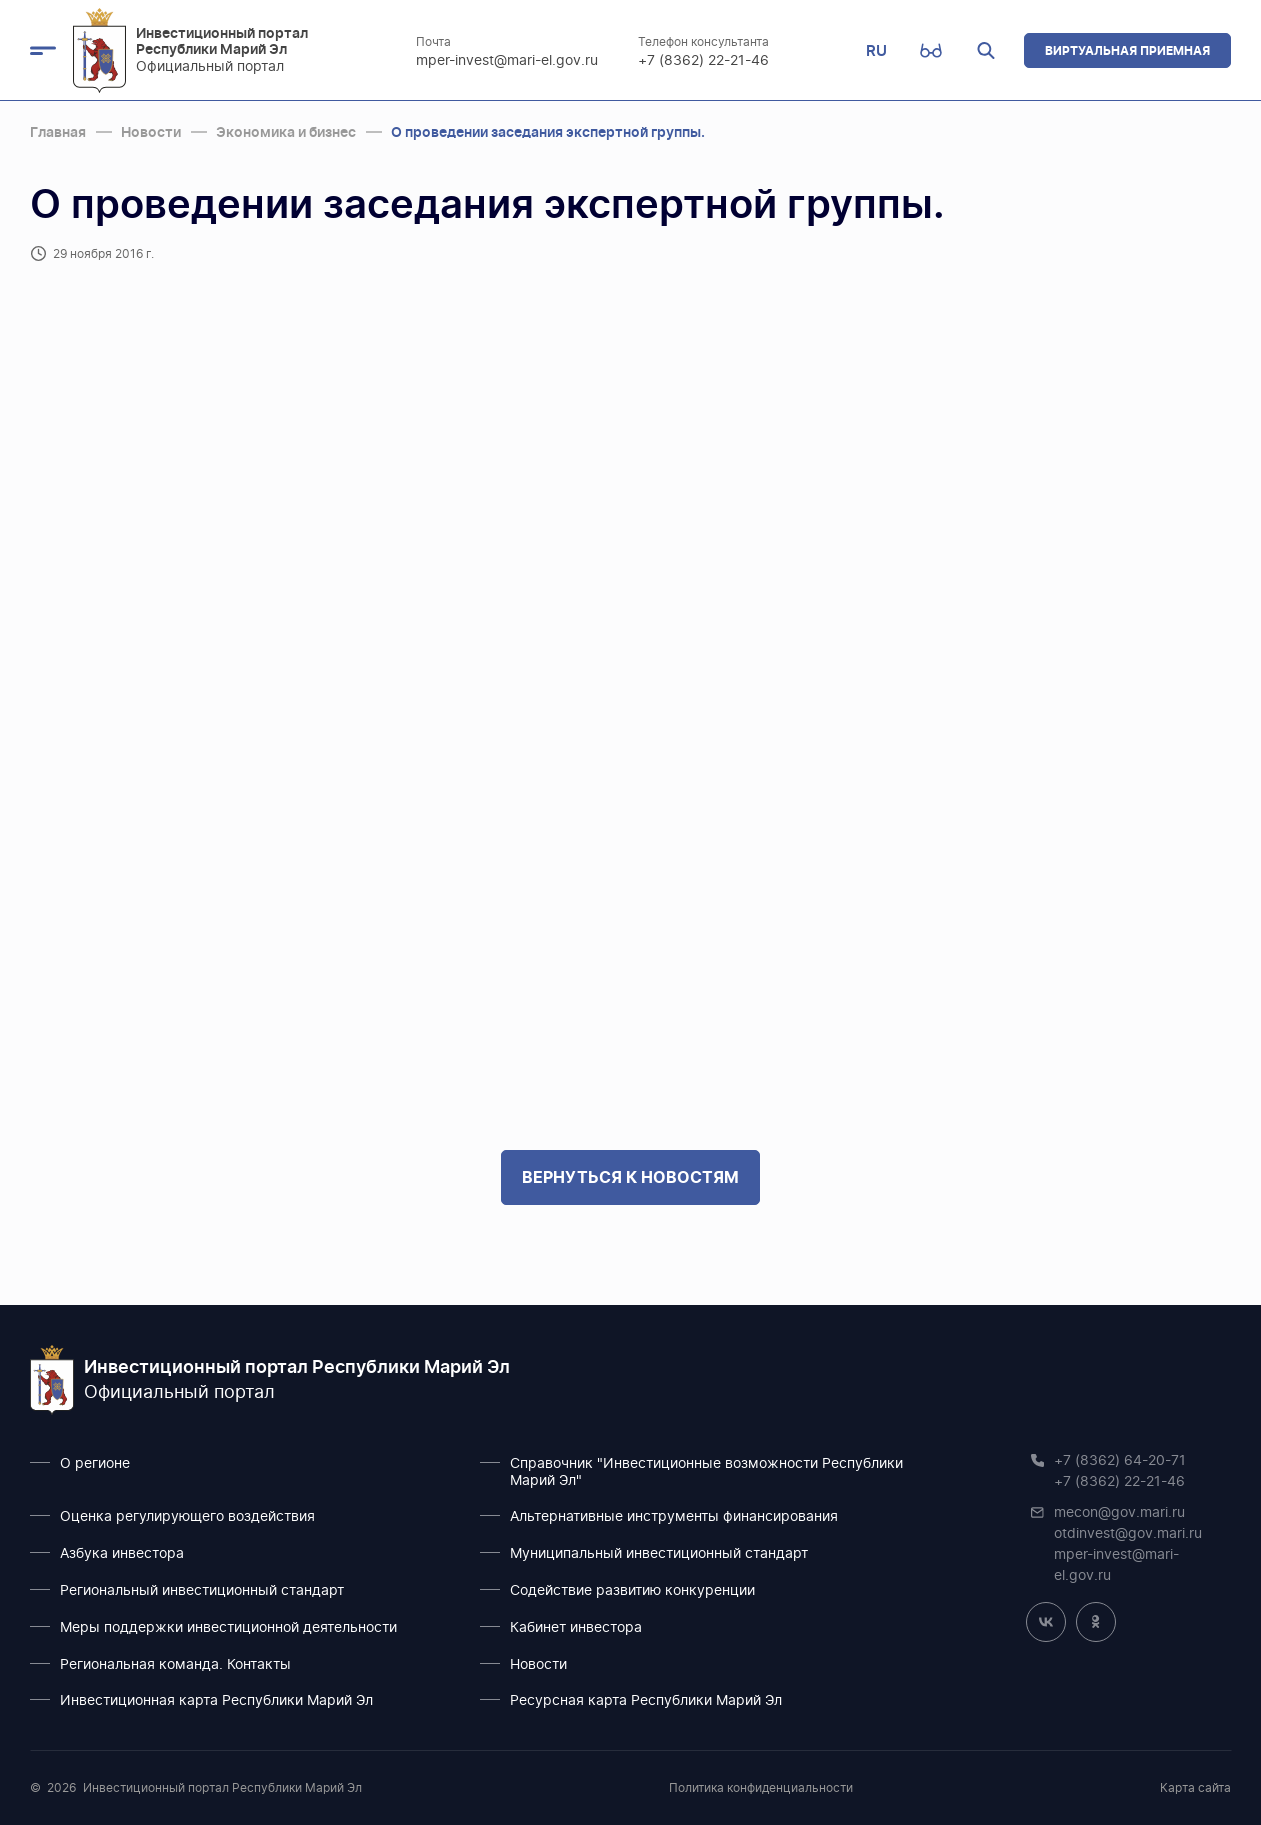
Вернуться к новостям (630, 1177)
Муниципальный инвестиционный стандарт (659, 1554)
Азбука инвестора (122, 1554)
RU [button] (876, 50)
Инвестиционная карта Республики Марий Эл (216, 1701)
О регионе (95, 1464)
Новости (538, 1665)
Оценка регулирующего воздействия (187, 1517)
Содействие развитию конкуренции (632, 1591)
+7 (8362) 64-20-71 (1120, 1461)
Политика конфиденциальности (761, 1788)
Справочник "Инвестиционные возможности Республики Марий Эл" (706, 1472)
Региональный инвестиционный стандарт (202, 1591)
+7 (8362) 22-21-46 (704, 61)
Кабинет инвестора (576, 1628)
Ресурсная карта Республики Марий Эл (646, 1701)
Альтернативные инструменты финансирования (674, 1517)
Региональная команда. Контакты (175, 1665)
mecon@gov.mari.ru (1119, 1513)
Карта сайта (1195, 1788)
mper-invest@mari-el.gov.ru (508, 61)
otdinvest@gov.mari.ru (1128, 1534)
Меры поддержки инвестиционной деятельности (228, 1628)
